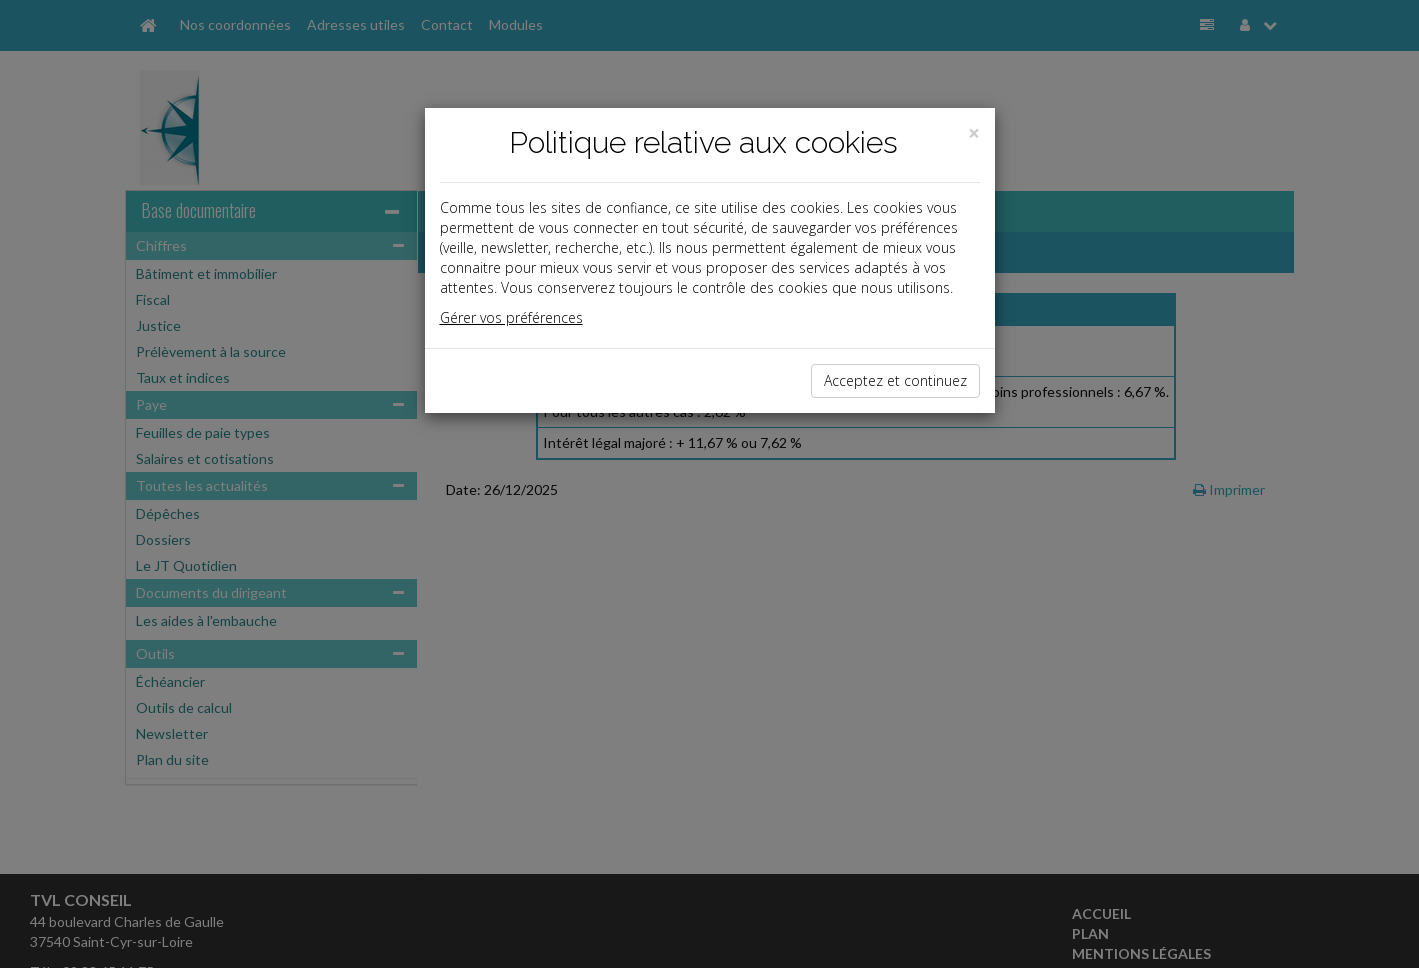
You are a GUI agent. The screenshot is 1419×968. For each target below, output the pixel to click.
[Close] (974, 133)
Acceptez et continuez (895, 380)
